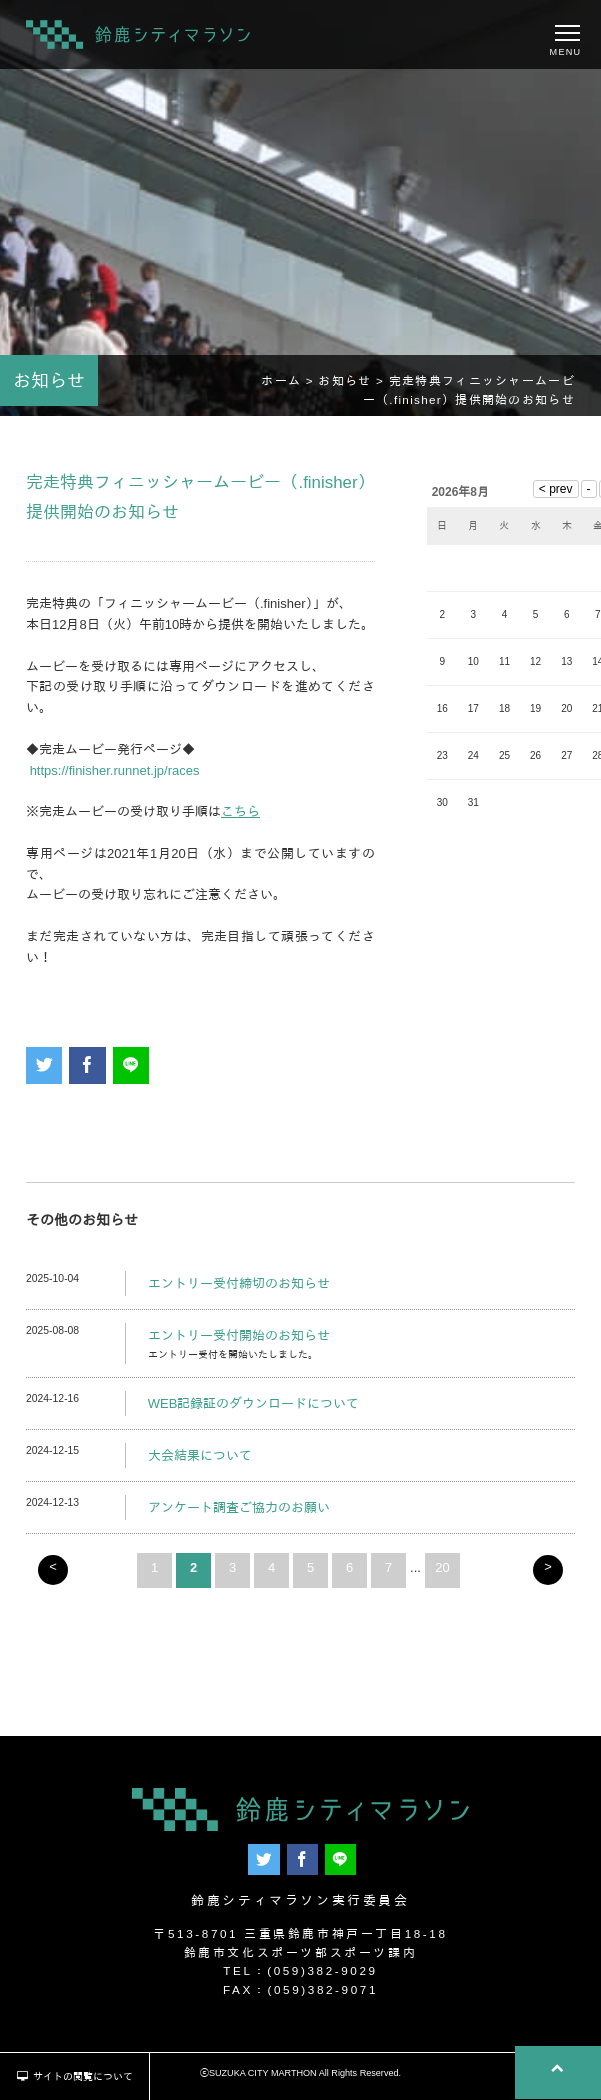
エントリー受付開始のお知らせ (239, 1337)
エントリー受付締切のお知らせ (239, 1285)
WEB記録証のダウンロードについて (254, 1406)
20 (442, 1570)
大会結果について (200, 1457)
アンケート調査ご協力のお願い (239, 1509)
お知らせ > (353, 383)
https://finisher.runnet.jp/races (115, 772)
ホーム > (289, 383)
